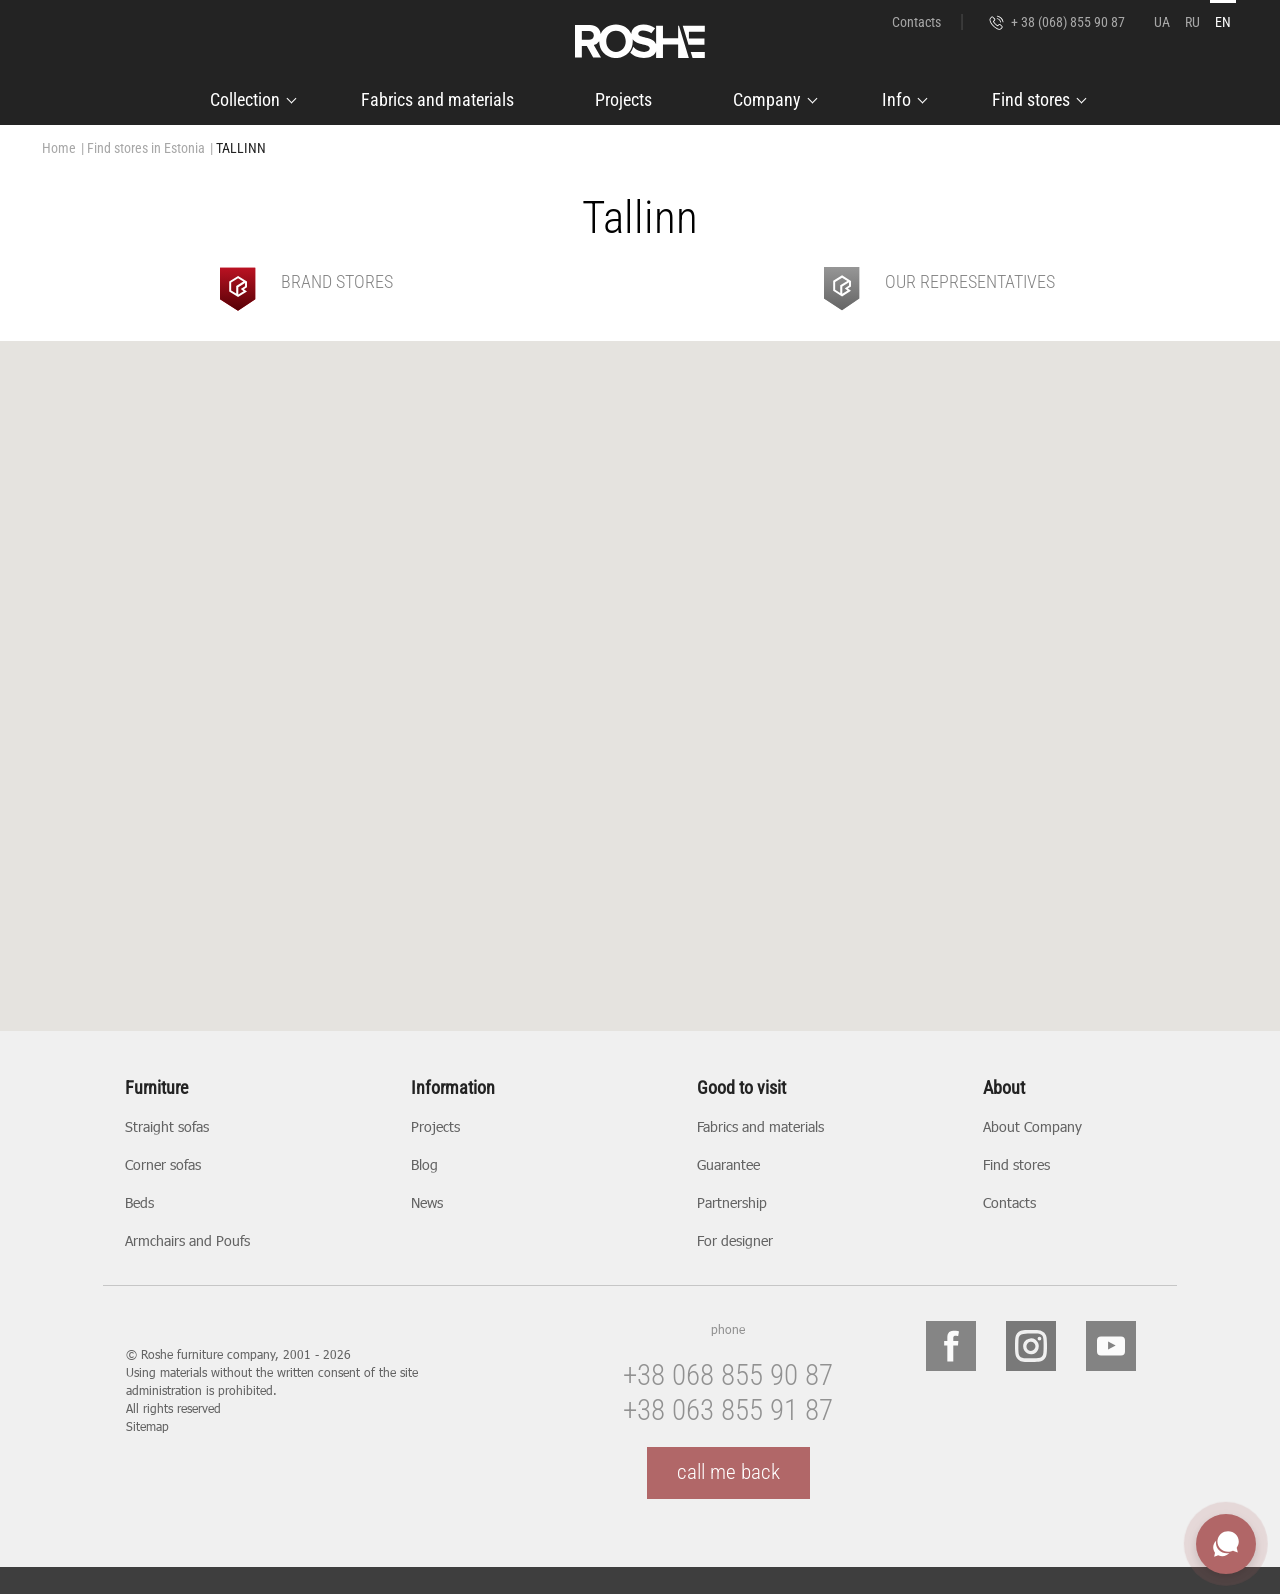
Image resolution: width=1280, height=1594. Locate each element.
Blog (424, 1164)
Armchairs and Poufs (187, 1240)
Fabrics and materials (437, 99)
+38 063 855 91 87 (728, 1410)
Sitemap (147, 1426)
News (427, 1202)
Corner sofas (163, 1164)
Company (767, 99)
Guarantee (728, 1164)
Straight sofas (167, 1126)
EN (1223, 22)
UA (1162, 22)
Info (896, 99)
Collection (245, 99)
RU (1192, 22)
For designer (735, 1240)
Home (59, 148)
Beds (139, 1202)
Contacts (916, 22)
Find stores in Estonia (146, 148)
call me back (728, 1471)
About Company (1032, 1126)
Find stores (1031, 99)
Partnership (732, 1202)
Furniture (156, 1088)
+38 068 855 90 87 (728, 1375)
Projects (623, 99)
